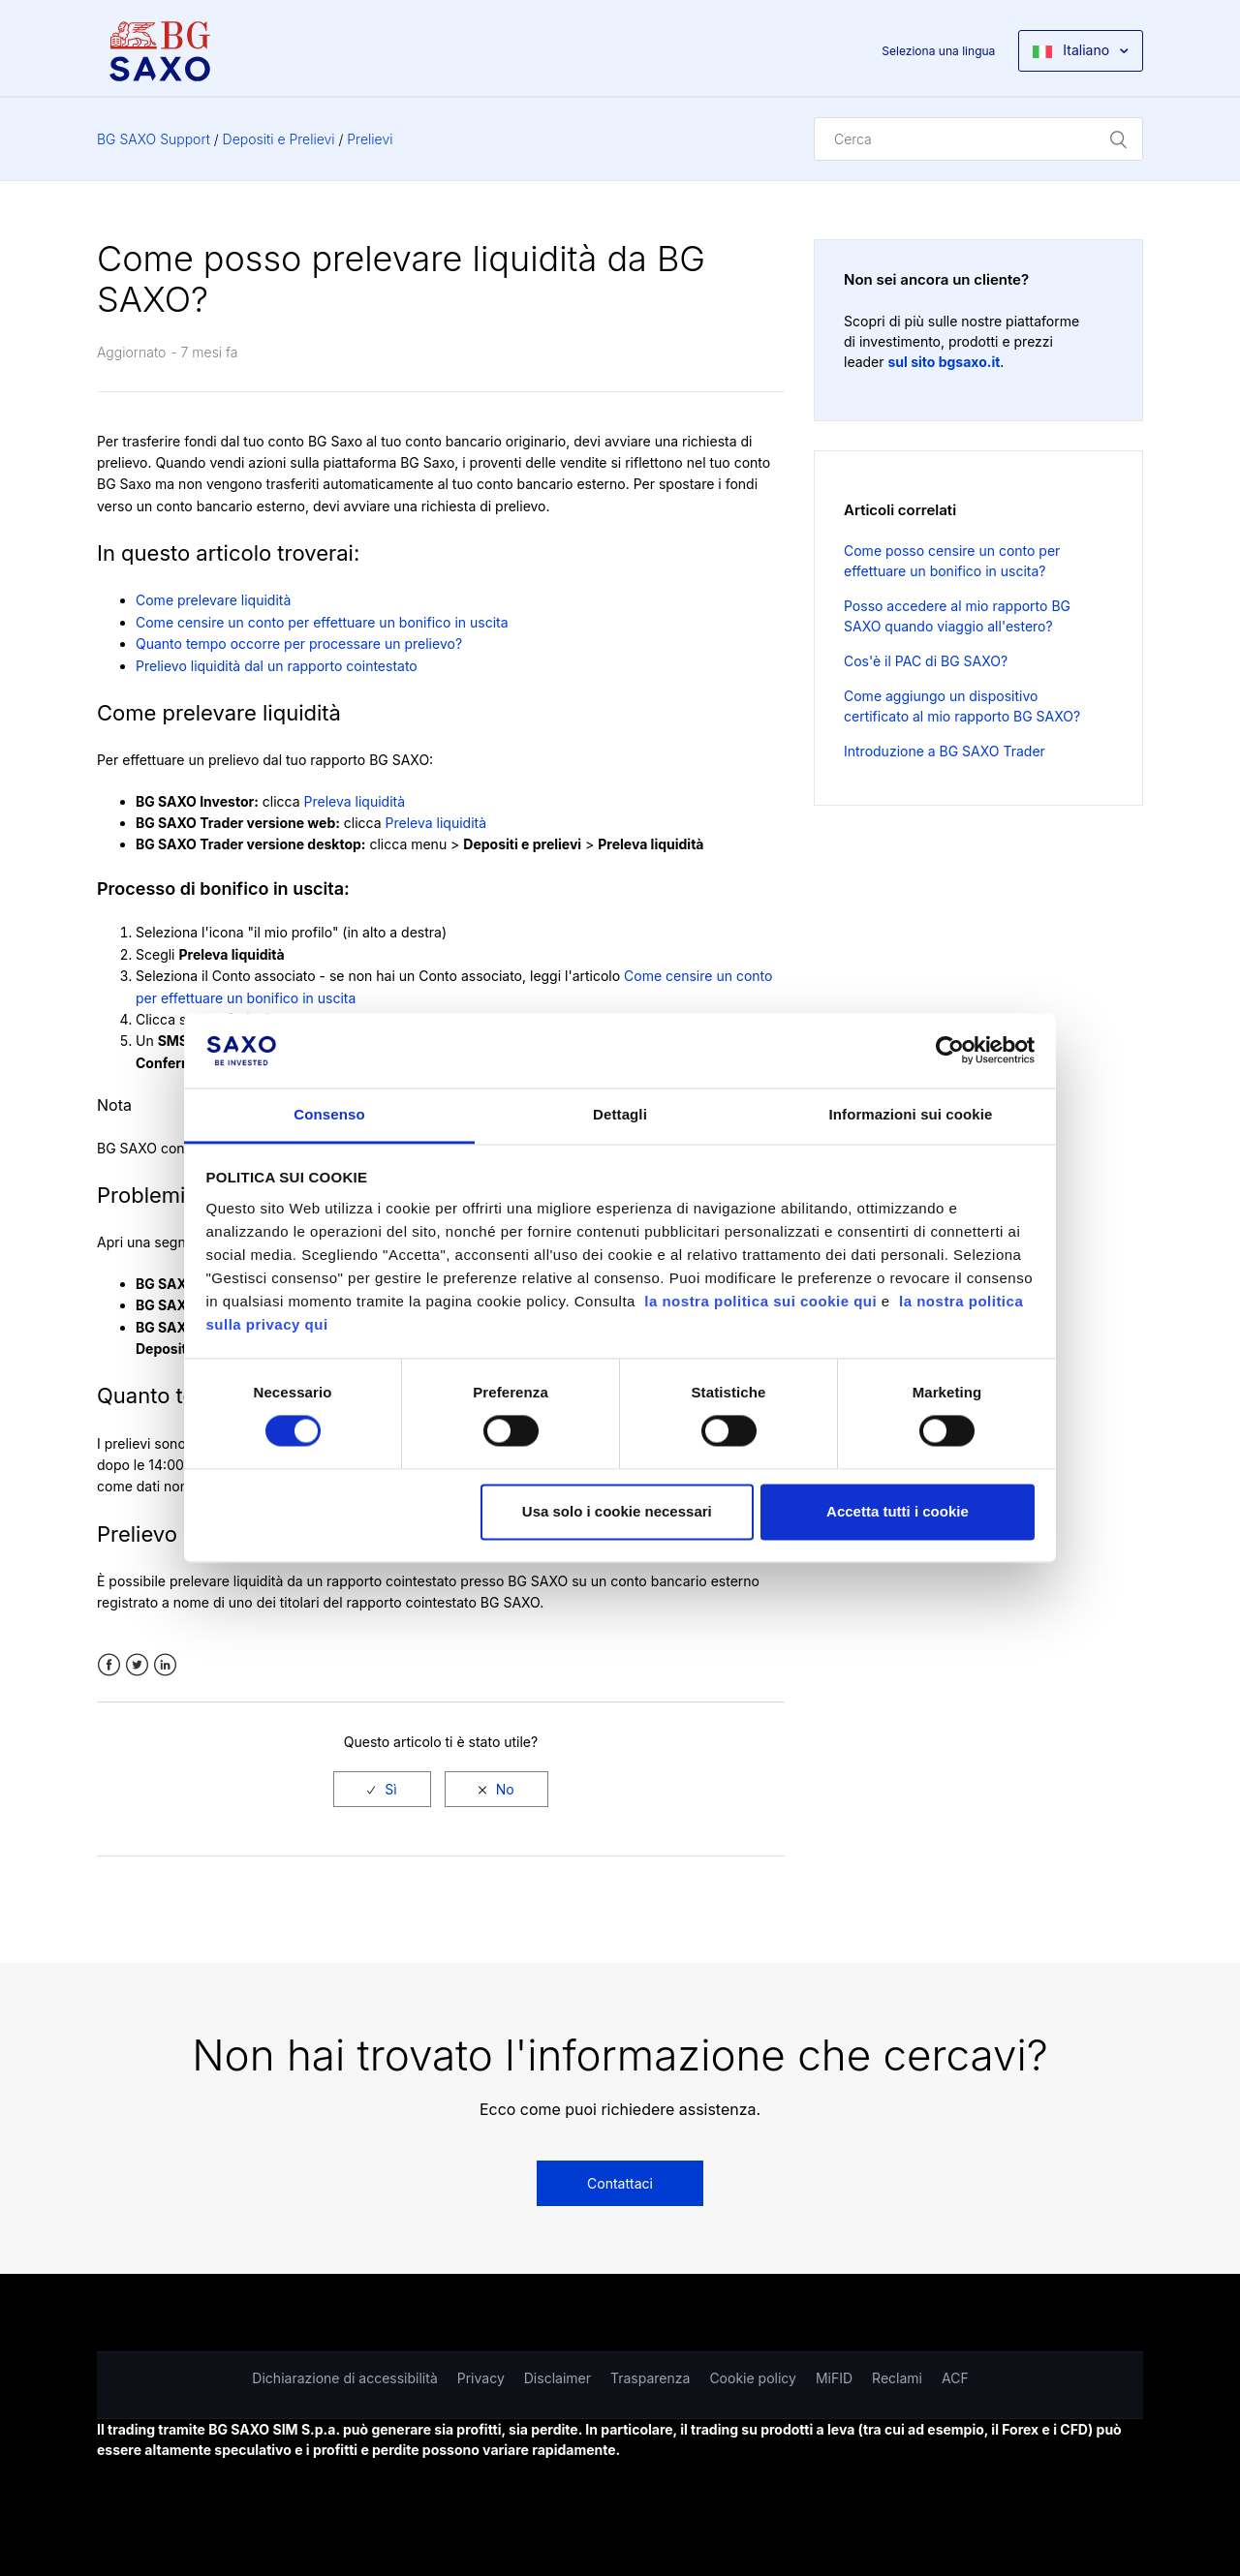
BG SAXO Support (153, 139)
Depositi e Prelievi (279, 139)
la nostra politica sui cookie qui (763, 1301)
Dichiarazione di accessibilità (344, 2378)
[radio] (381, 1789)
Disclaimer (557, 2378)
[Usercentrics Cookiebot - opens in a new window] (950, 1050)
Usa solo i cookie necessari (617, 1511)
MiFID (834, 2378)
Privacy (481, 2378)
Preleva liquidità (355, 801)
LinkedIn (165, 1665)
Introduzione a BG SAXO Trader (944, 751)
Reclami (897, 2378)
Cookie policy (752, 2378)
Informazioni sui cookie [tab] (911, 1114)
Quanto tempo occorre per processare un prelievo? (299, 643)
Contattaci (620, 2183)
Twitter (137, 1665)
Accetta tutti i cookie (897, 1511)
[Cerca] (978, 139)
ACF (955, 2378)
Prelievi (369, 139)
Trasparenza (650, 2378)
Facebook (109, 1665)
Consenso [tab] (329, 1114)
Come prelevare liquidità (213, 600)
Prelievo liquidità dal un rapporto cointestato (277, 666)
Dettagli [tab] (620, 1114)
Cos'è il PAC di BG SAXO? (926, 661)
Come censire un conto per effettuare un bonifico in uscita (322, 622)
